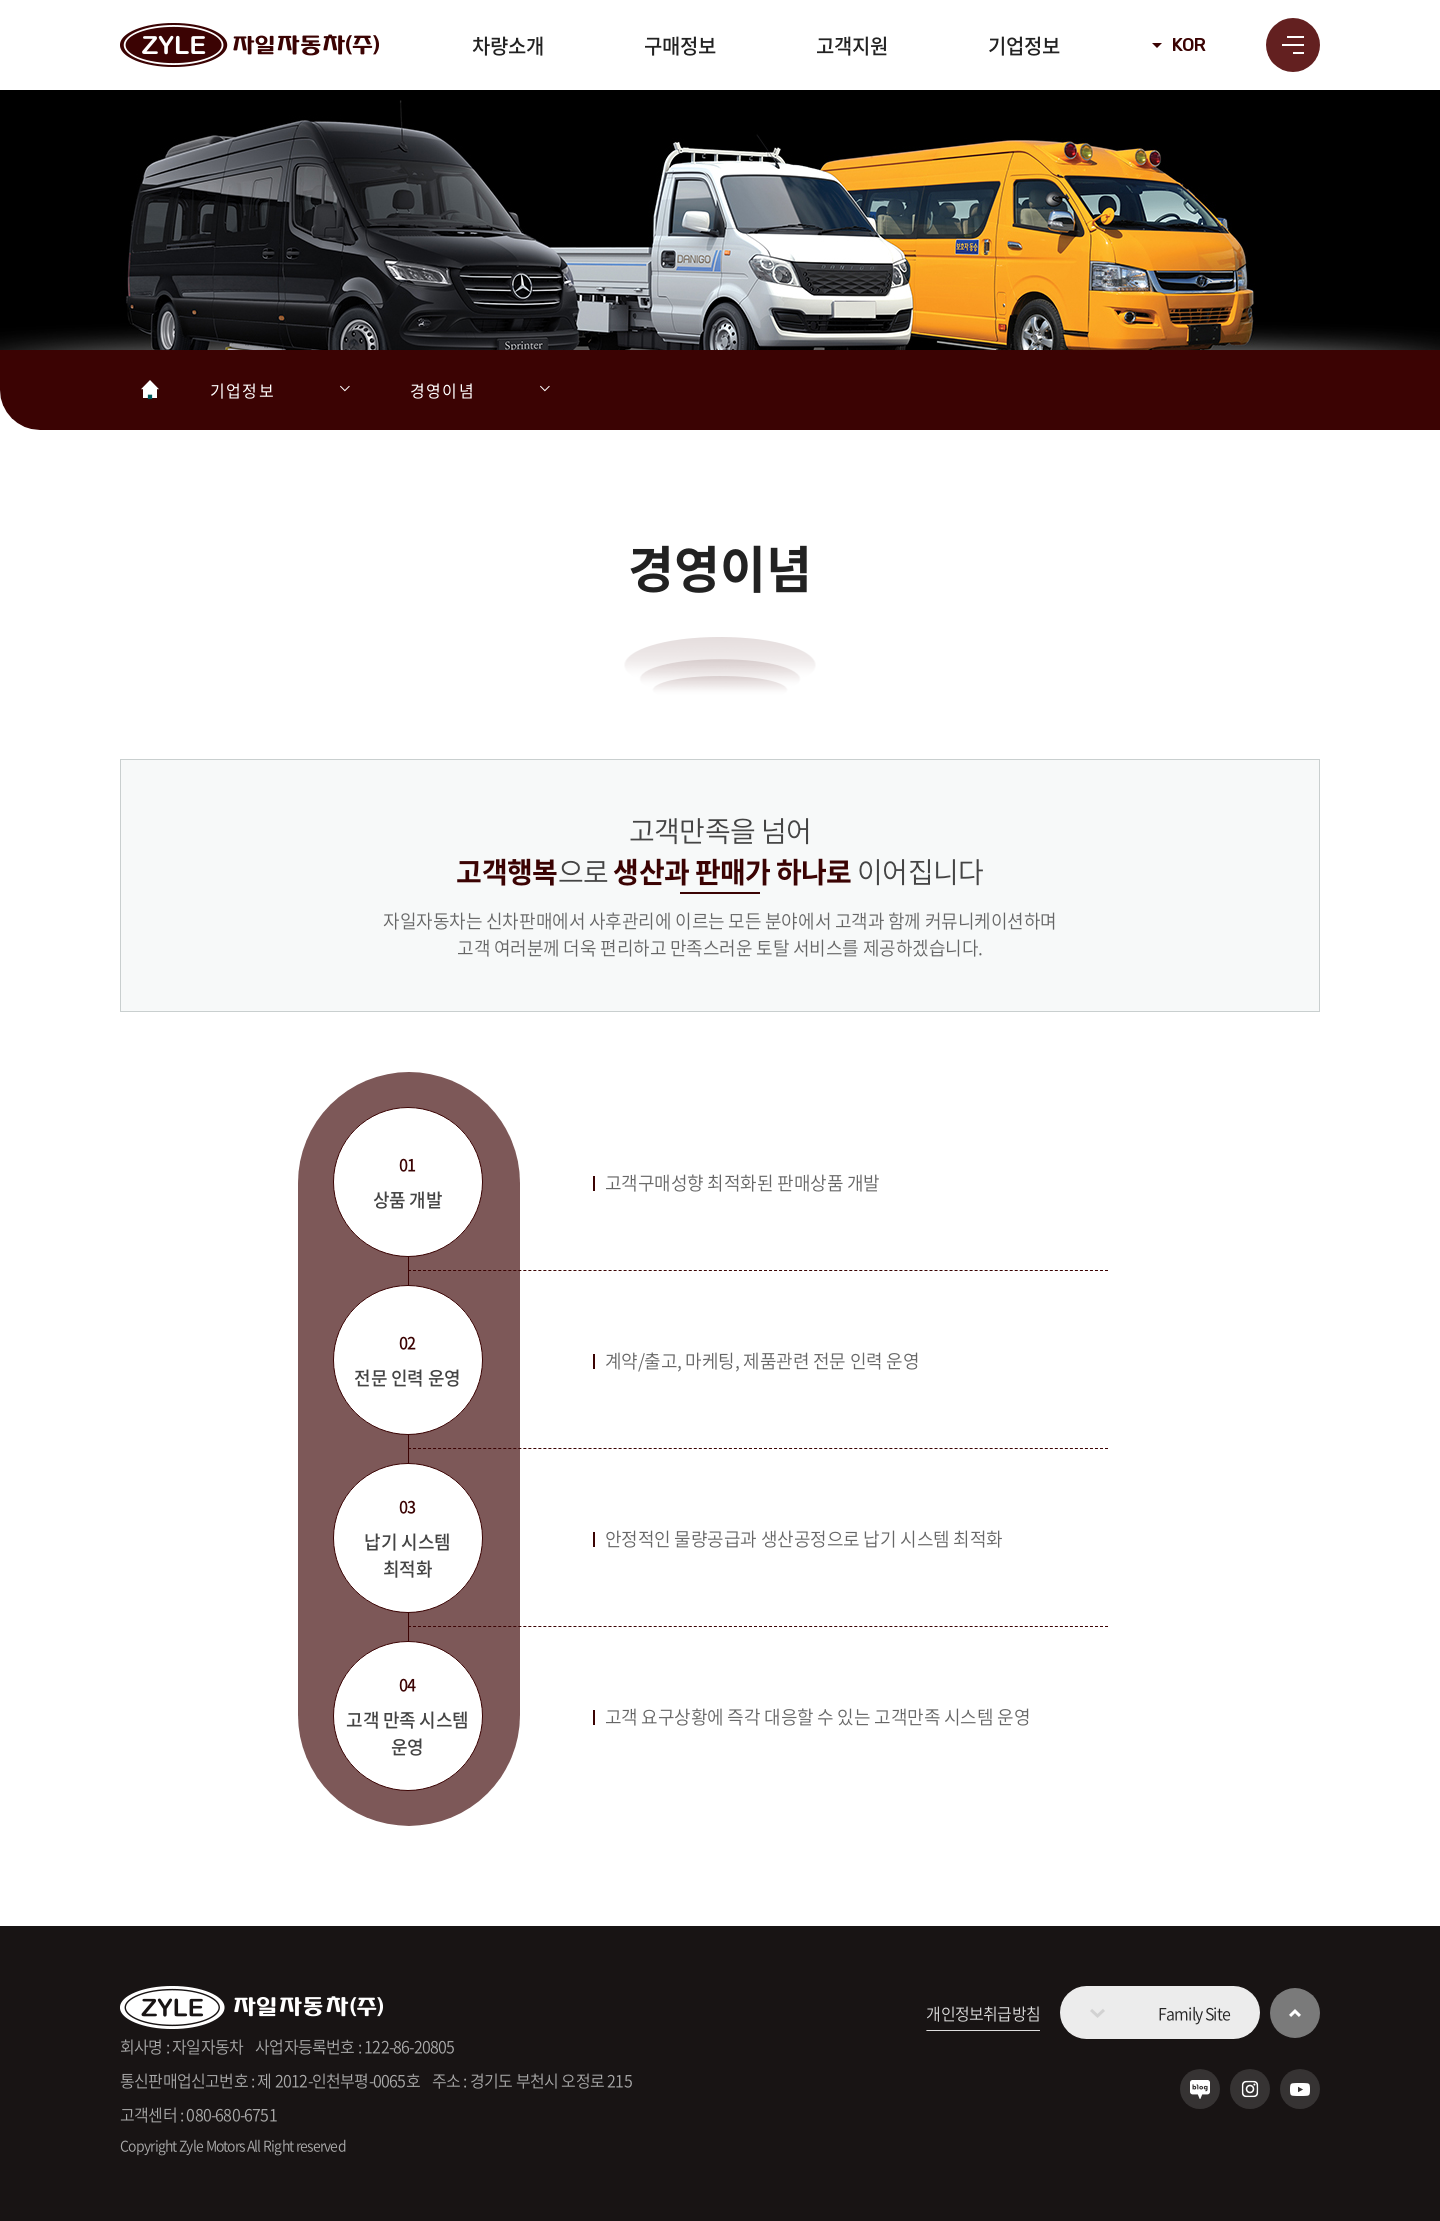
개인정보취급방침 (983, 2013)
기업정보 (1024, 45)
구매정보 (680, 45)
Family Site (1194, 2013)
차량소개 (508, 45)
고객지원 (852, 45)
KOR (1189, 45)
